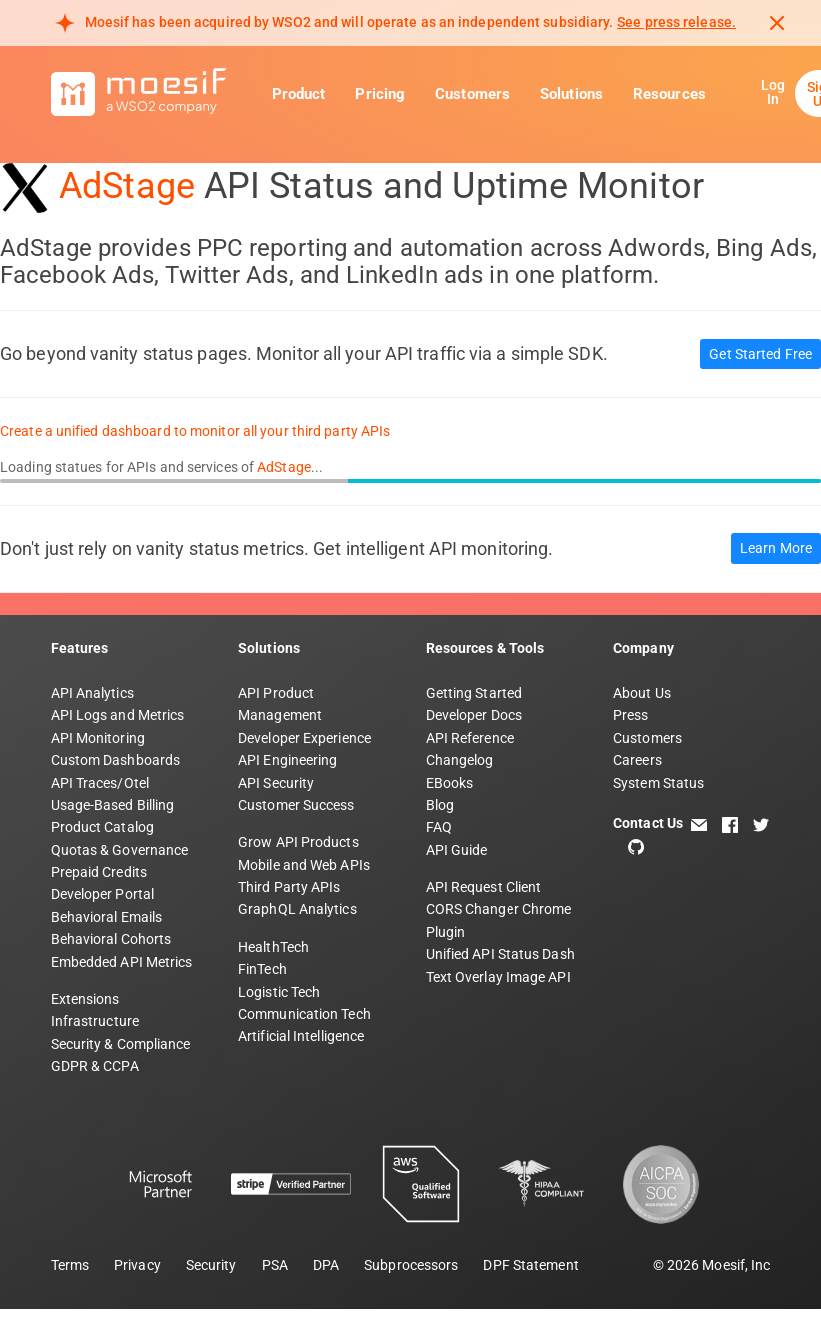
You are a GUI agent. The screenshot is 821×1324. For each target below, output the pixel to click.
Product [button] (299, 94)
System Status (658, 783)
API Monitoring (98, 738)
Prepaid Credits (99, 872)
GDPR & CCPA (95, 1066)
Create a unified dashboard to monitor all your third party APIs (195, 431)
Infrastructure (95, 1021)
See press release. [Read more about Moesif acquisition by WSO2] (676, 22)
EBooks (450, 783)
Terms (70, 1265)
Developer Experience (304, 738)
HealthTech (273, 947)
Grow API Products (298, 842)
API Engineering (288, 760)
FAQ (439, 827)
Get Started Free (760, 354)
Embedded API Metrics (122, 962)
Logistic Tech (279, 992)
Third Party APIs (289, 887)
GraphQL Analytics (297, 909)
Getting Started (474, 693)
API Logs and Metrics (118, 715)
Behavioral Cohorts (111, 939)
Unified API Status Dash (500, 954)
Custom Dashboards (116, 760)
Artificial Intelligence (301, 1036)
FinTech (262, 969)
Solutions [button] (571, 94)
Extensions (85, 999)
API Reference (470, 738)
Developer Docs (474, 715)
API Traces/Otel (100, 783)
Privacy (137, 1265)
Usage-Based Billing (113, 805)
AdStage (127, 186)
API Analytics (92, 693)
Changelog (460, 760)
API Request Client (484, 887)
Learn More (776, 548)
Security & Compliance (121, 1044)
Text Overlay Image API (498, 977)
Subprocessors (411, 1265)
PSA (275, 1265)
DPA (326, 1265)
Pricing (380, 94)
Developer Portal (103, 894)
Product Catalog (103, 827)
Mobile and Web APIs (304, 865)
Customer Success (296, 805)
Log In (773, 92)
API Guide (457, 850)
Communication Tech (304, 1014)
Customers (472, 94)
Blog (440, 805)
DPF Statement (530, 1265)
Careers (637, 760)
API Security (276, 783)
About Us (642, 693)
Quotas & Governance (120, 850)
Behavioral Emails (107, 917)
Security (211, 1265)
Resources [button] (669, 94)
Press (631, 715)
